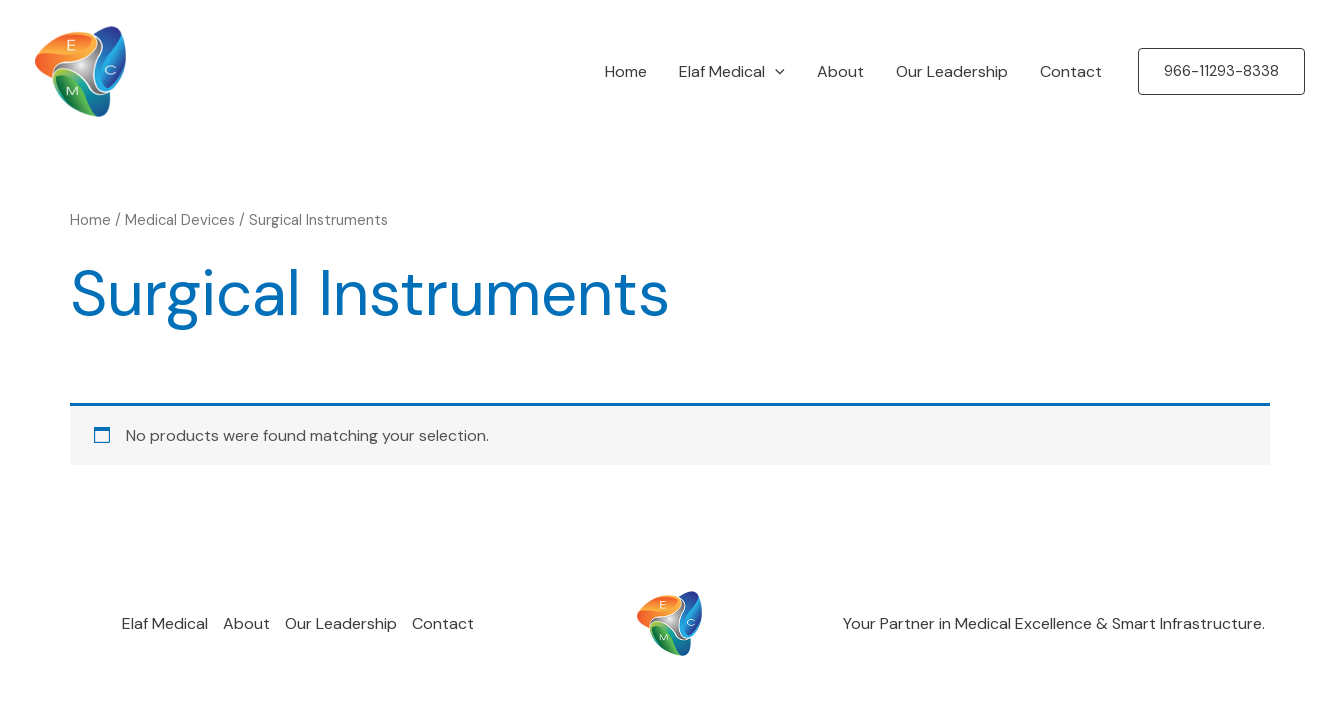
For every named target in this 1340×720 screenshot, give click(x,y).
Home (626, 71)
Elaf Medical (732, 72)
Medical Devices (180, 220)
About (840, 71)
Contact (1071, 71)
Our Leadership (952, 71)
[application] (775, 72)
